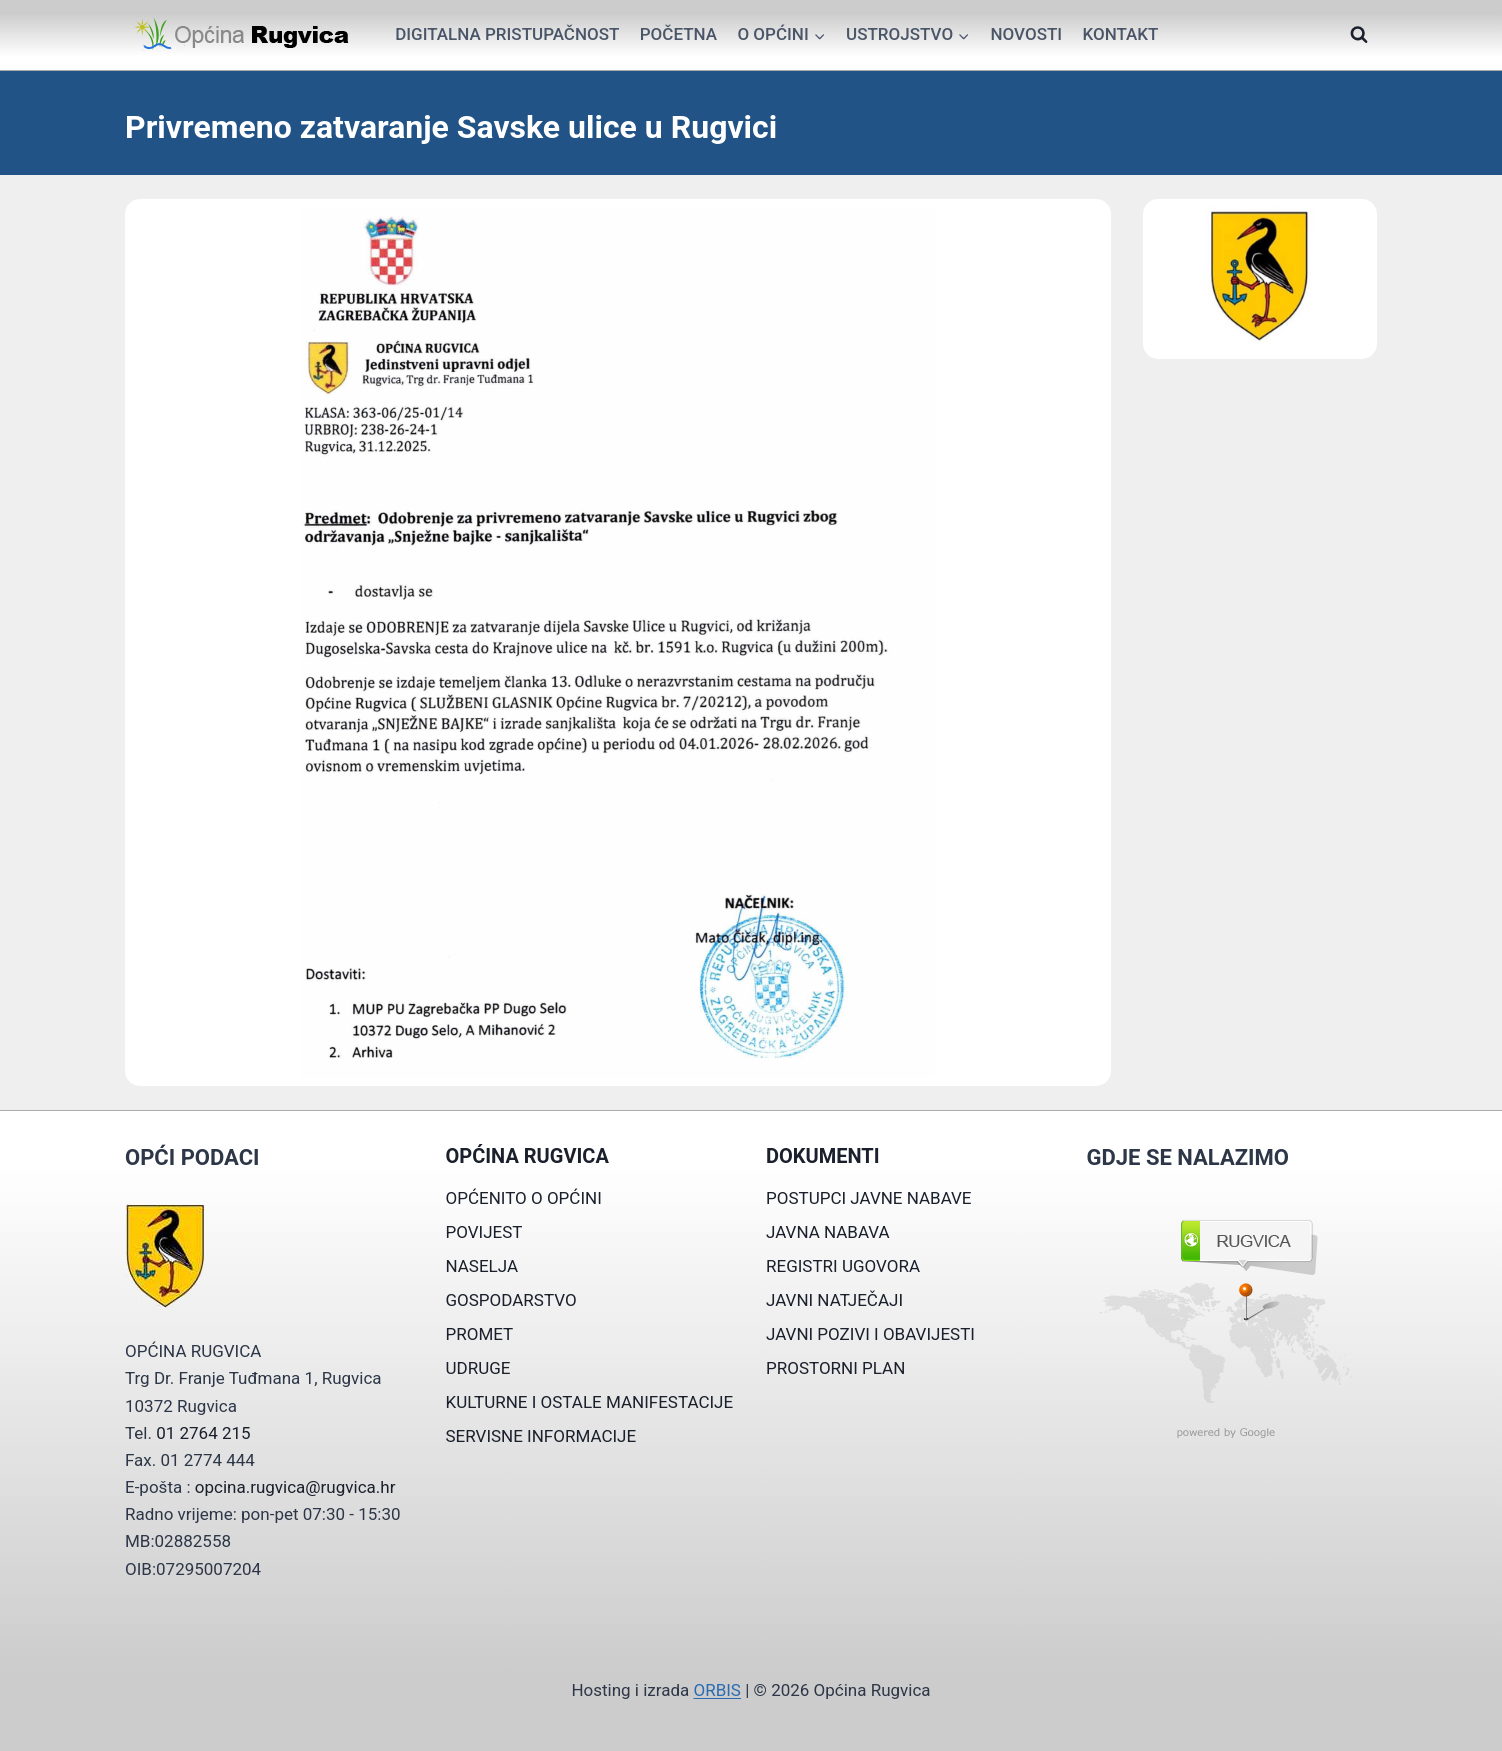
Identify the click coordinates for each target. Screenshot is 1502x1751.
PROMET (480, 1334)
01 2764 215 (203, 1433)
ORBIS (716, 1690)
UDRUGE (478, 1368)
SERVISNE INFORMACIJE (541, 1436)
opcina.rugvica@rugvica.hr (295, 1487)
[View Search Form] (1359, 35)
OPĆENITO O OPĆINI (524, 1198)
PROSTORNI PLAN (835, 1368)
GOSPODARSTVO (511, 1300)
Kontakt (1120, 34)
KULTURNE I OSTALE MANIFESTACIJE (590, 1402)
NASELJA (482, 1266)
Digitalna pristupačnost (507, 34)
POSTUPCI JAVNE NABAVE (869, 1198)
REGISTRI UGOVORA (843, 1266)
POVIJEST (484, 1232)
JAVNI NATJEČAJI (834, 1300)
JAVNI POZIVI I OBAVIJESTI (870, 1334)
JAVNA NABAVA (828, 1232)
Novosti (1026, 34)
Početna (678, 34)
